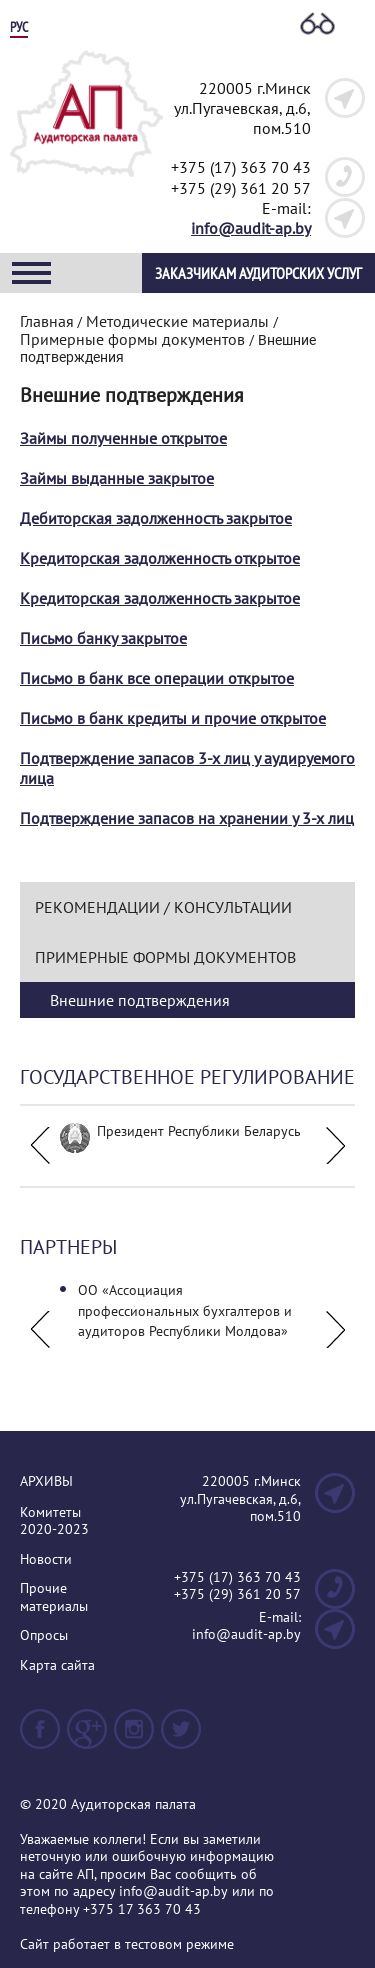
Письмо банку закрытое (103, 638)
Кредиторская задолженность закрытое (160, 598)
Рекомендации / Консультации (163, 907)
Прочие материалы (54, 1597)
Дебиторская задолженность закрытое (156, 518)
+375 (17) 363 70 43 (241, 167)
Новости (46, 1559)
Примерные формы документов (165, 957)
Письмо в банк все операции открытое (157, 678)
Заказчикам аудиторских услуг (258, 273)
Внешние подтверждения (140, 1000)
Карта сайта (57, 1665)
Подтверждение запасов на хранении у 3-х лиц (187, 818)
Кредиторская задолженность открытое (160, 558)
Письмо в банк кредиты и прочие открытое (173, 718)
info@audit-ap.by (251, 228)
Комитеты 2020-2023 (54, 1521)
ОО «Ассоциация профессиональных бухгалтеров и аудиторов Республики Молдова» (185, 1310)
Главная (47, 321)
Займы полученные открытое (123, 438)
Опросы (44, 1635)
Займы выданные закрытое (117, 478)
